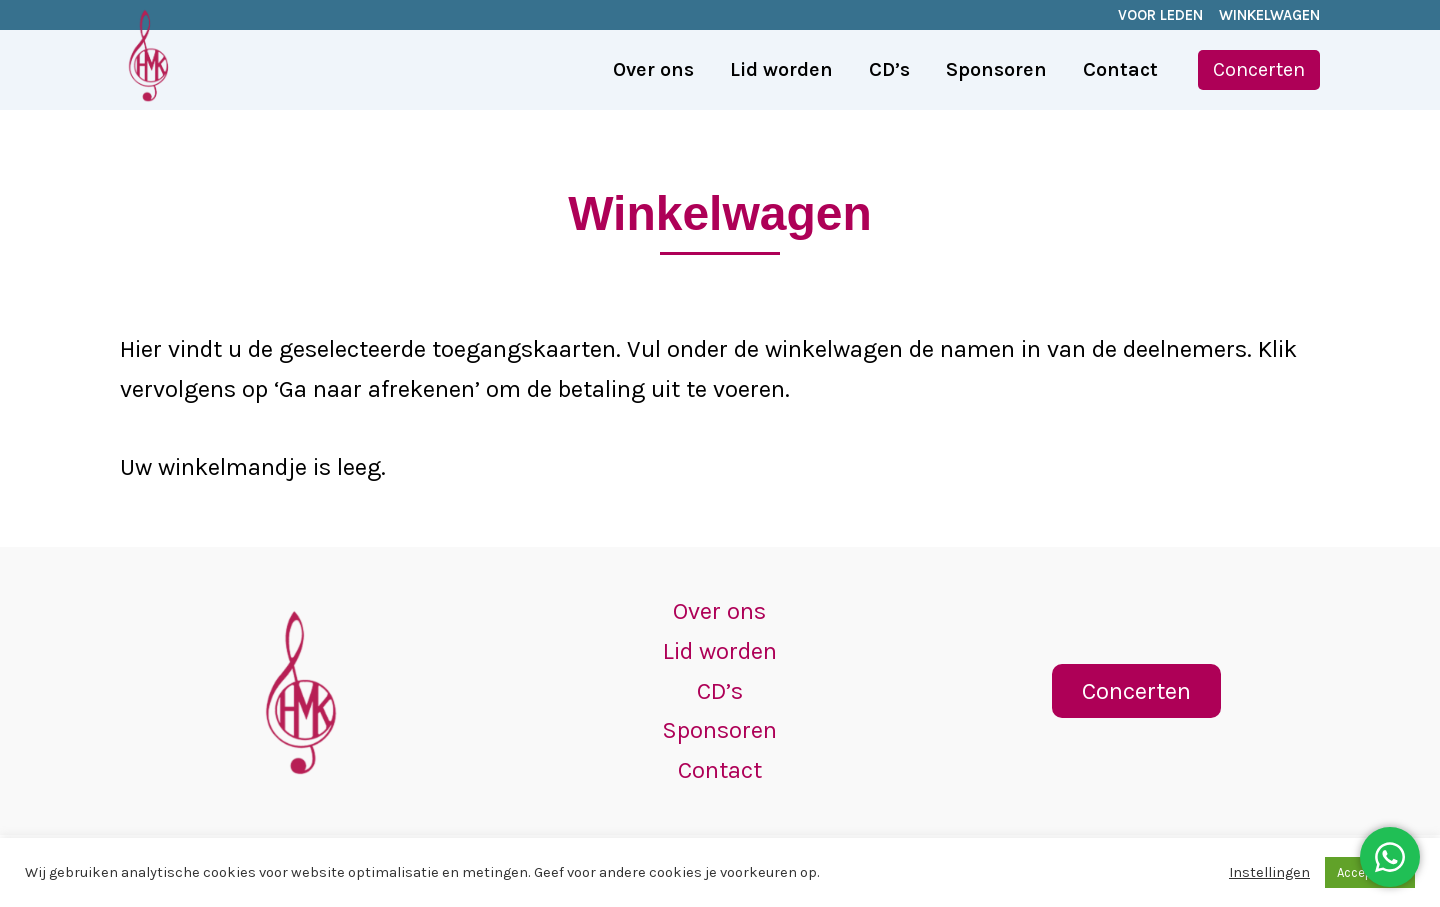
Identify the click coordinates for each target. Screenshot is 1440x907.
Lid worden (720, 651)
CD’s (720, 691)
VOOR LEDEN (1160, 15)
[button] (1259, 70)
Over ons (719, 611)
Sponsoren (719, 730)
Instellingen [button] (1269, 872)
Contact (720, 770)
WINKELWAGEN (1269, 15)
